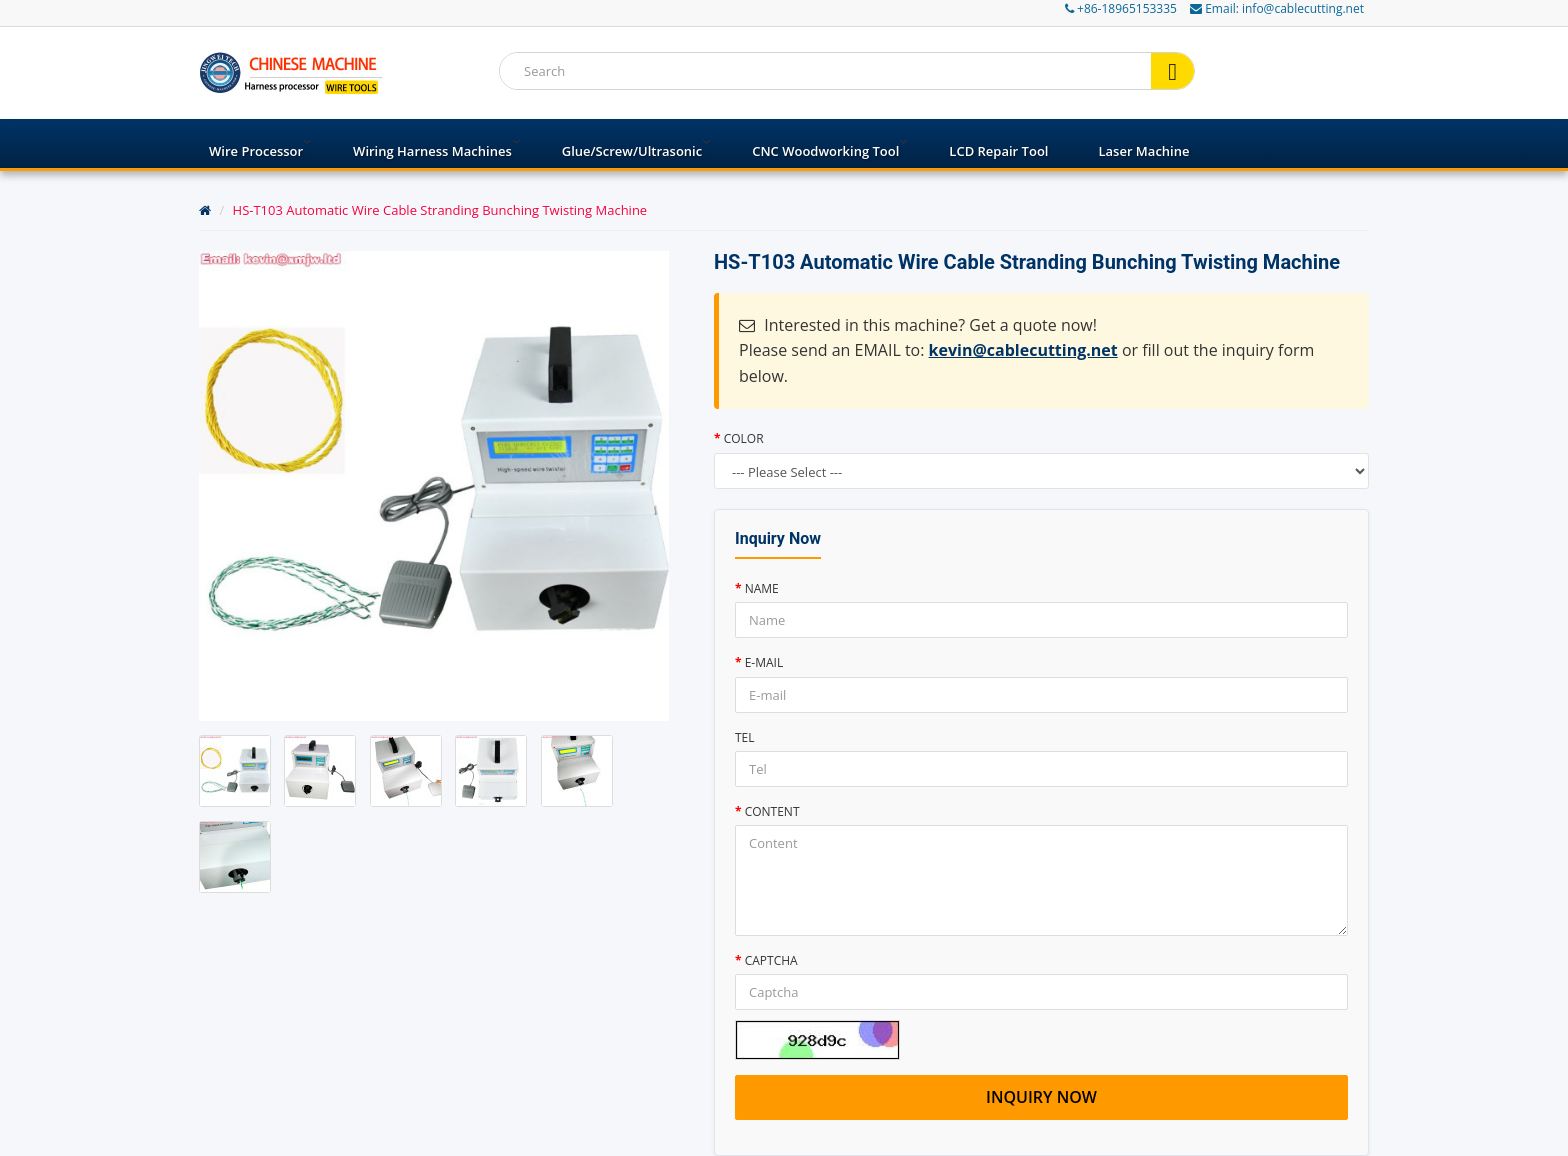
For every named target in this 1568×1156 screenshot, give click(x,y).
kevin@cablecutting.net (1023, 350)
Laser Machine (1143, 151)
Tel (745, 737)
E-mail (764, 662)
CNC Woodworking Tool (825, 151)
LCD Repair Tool (998, 151)
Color (744, 438)
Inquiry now (1041, 1097)
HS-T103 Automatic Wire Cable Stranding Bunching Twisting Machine (440, 210)
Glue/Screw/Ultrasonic (632, 151)
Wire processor (256, 151)
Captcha (771, 960)
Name (762, 588)
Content (772, 811)
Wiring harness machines (432, 151)
